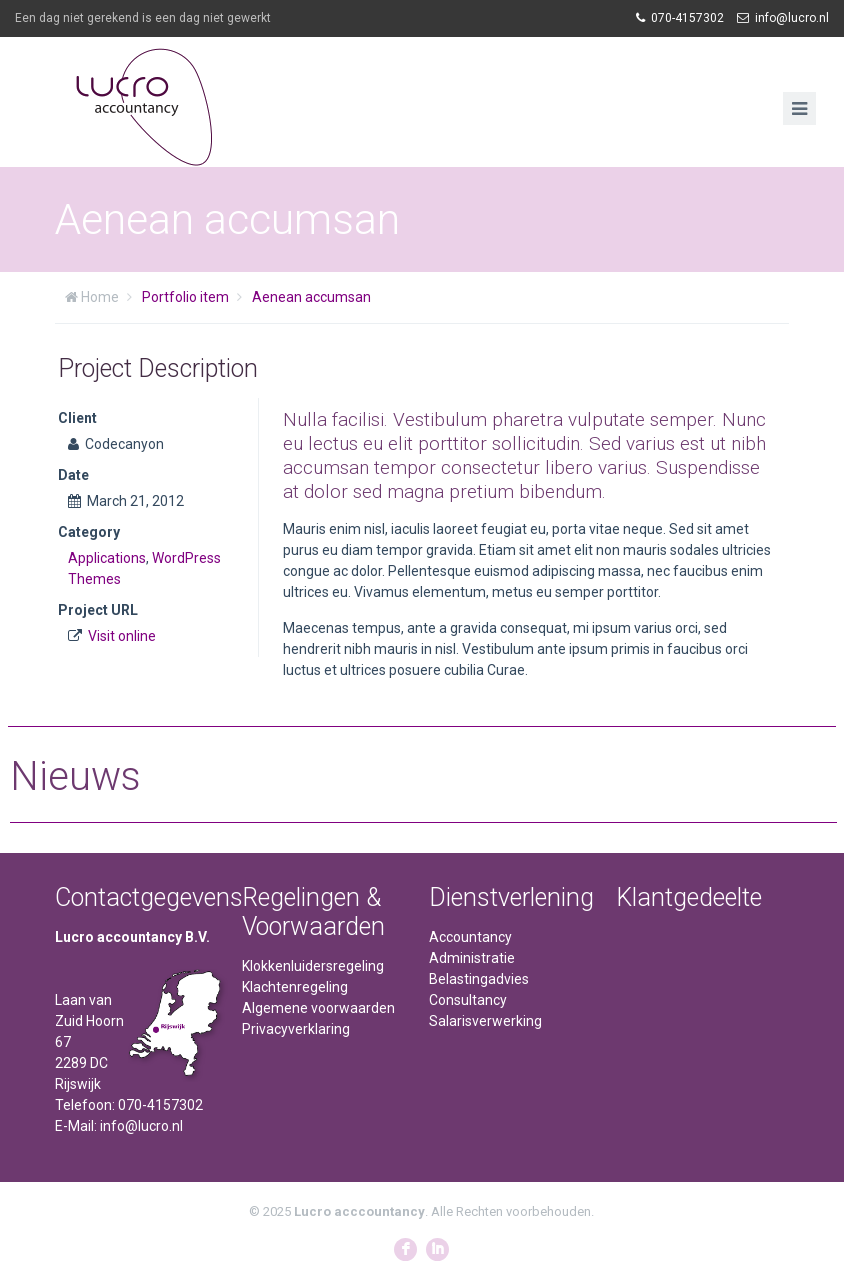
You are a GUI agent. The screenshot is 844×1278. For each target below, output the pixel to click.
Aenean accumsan (311, 297)
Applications (107, 558)
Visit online (122, 636)
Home (100, 297)
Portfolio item (185, 297)
